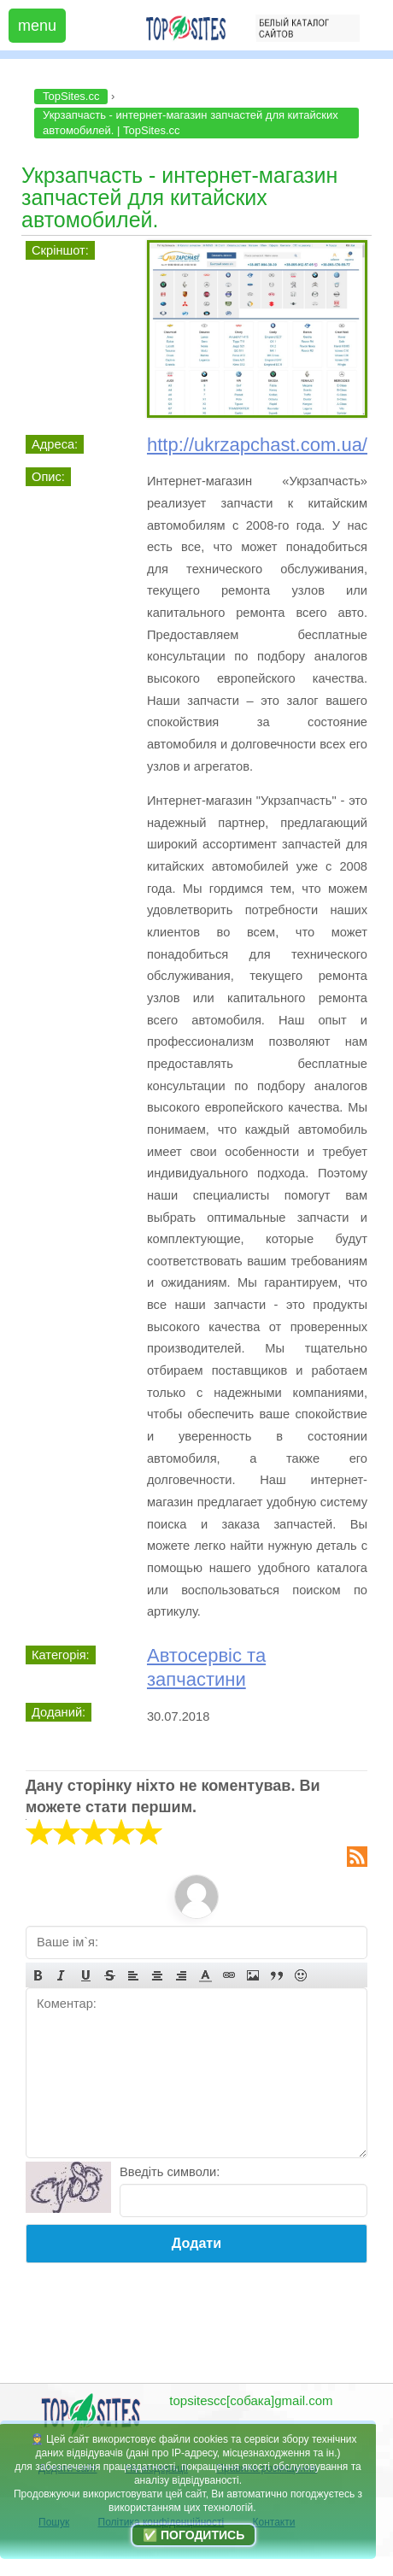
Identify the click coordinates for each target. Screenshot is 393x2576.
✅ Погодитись (193, 2535)
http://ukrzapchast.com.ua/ (257, 444)
